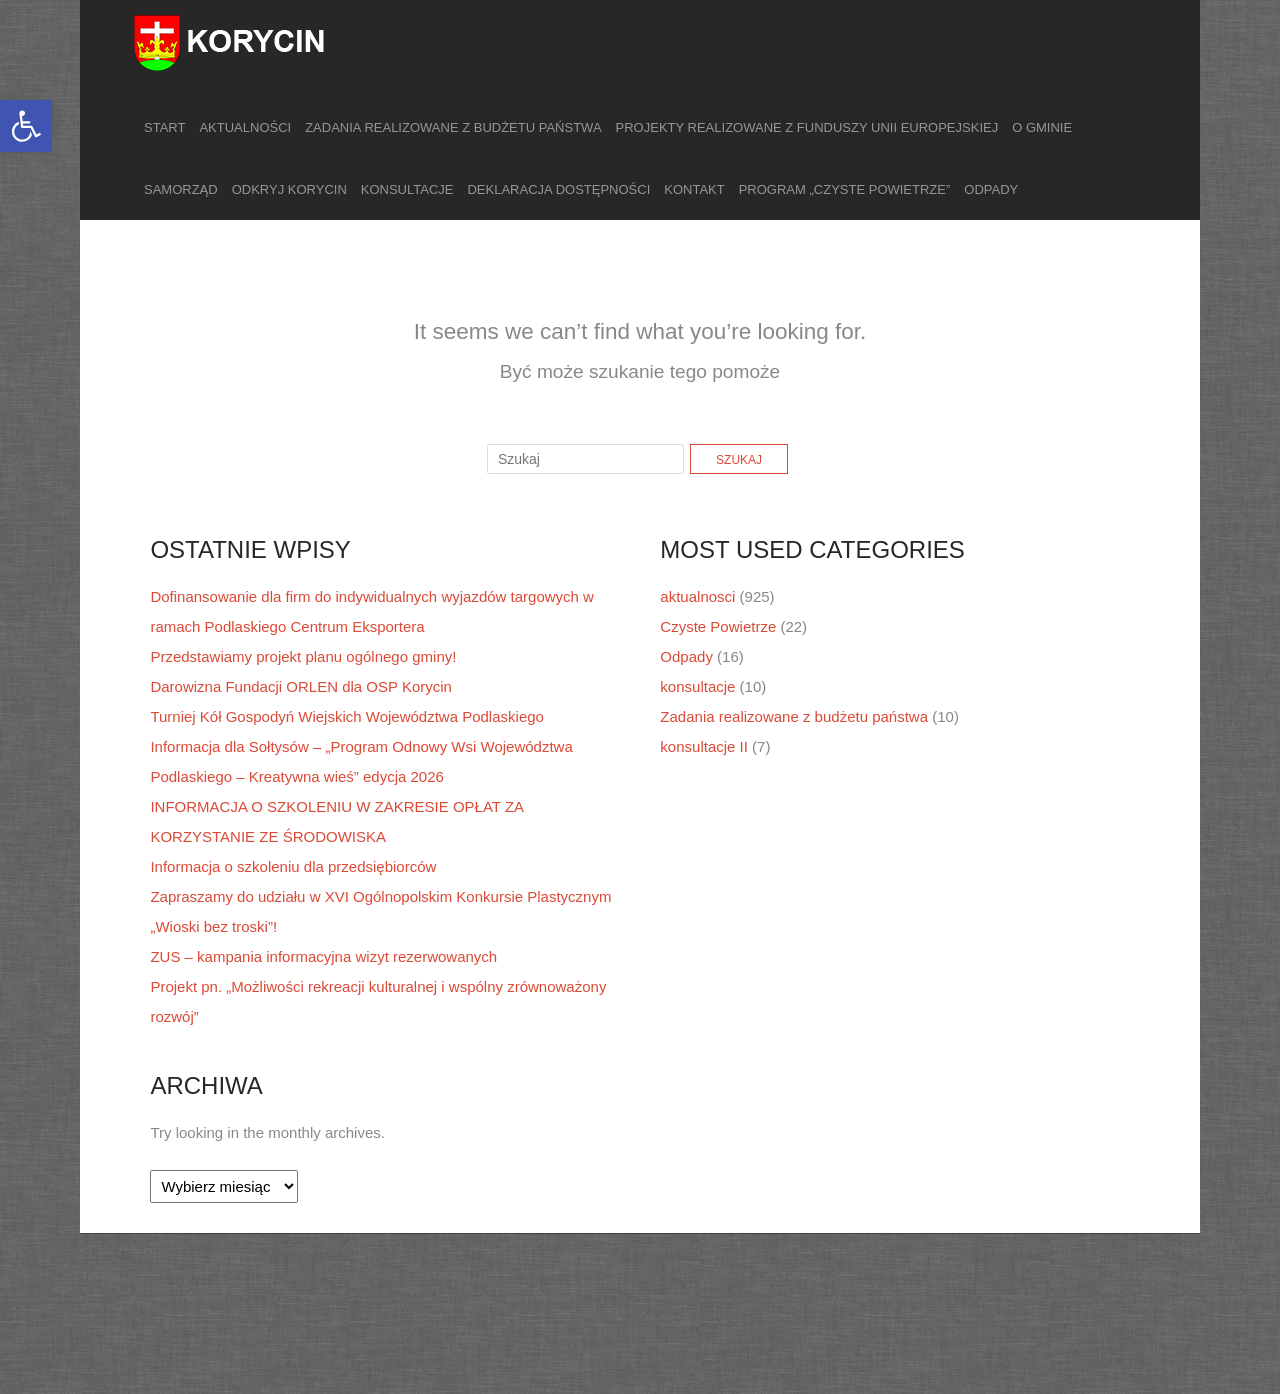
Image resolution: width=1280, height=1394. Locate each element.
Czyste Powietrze (718, 626)
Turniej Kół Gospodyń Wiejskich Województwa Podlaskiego (347, 716)
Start (164, 127)
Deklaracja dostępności (558, 189)
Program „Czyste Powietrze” (845, 189)
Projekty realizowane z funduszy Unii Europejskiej (807, 127)
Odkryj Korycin (289, 189)
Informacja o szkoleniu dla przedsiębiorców (293, 866)
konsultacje (697, 686)
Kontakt (694, 189)
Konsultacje (407, 189)
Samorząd (181, 189)
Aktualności (245, 127)
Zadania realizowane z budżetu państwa (453, 127)
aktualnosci (697, 596)
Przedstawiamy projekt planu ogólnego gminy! (303, 656)
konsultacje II (704, 746)
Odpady (991, 189)
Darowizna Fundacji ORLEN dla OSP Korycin (301, 686)
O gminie (1042, 127)
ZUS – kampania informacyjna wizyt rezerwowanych (323, 956)
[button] (26, 126)
